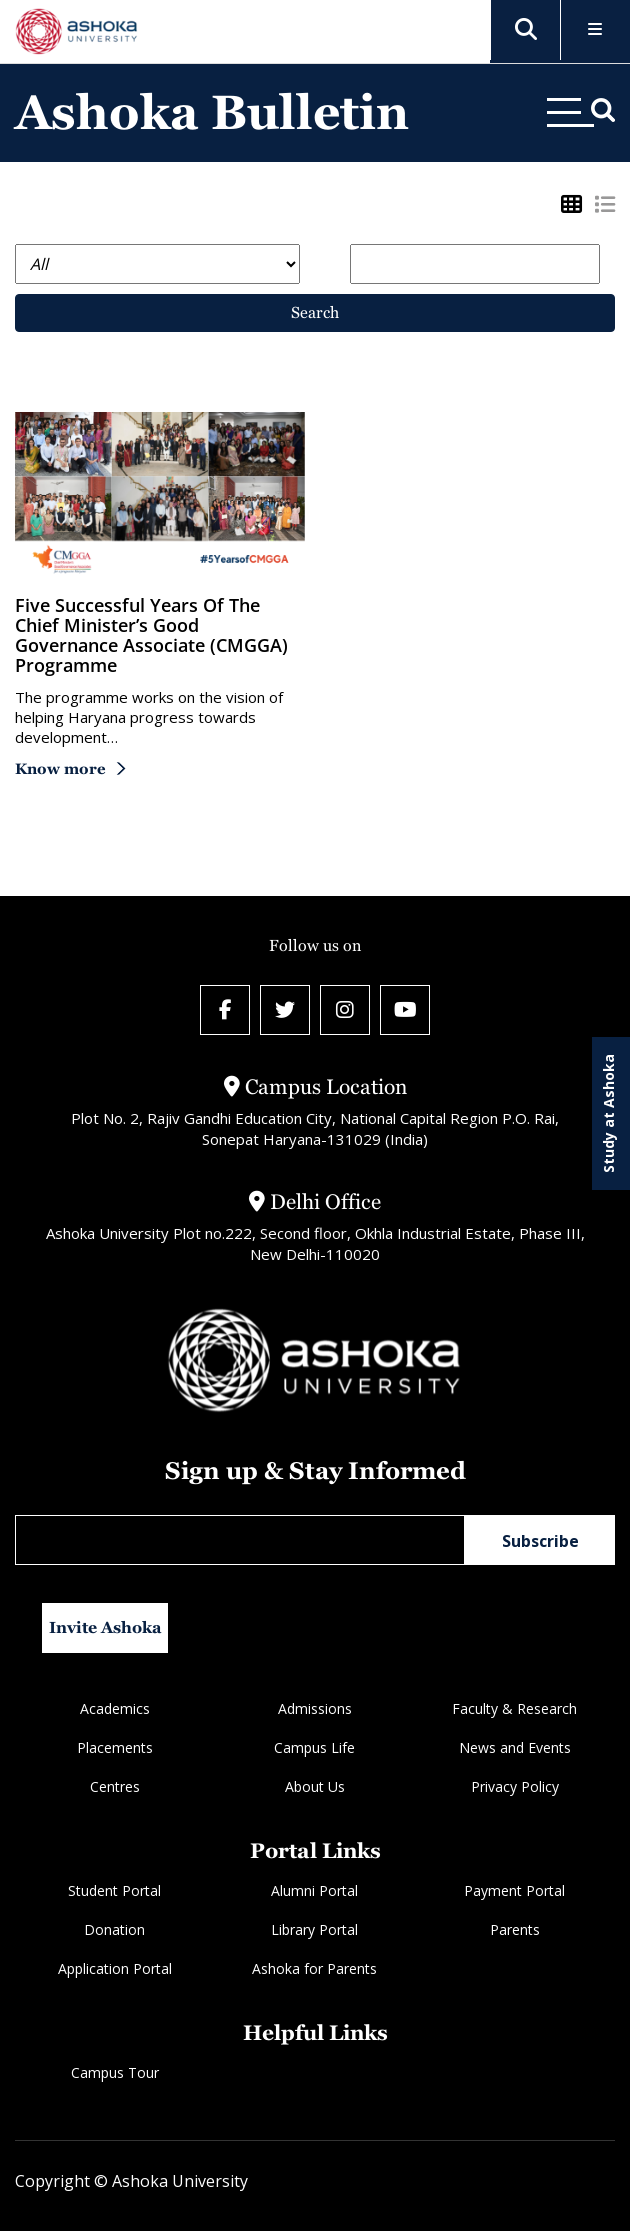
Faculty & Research (514, 1708)
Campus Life (314, 1747)
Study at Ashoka (608, 1113)
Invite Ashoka (105, 1627)
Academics (115, 1708)
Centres (115, 1786)
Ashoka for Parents (314, 1968)
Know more (60, 768)
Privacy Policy (515, 1786)
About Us (315, 1786)
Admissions (315, 1708)
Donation (114, 1929)
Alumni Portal (314, 1890)
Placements (115, 1747)
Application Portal (115, 1968)
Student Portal (114, 1890)
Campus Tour (115, 2072)
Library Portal (314, 1929)
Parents (515, 1929)
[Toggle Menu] (595, 30)
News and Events (515, 1747)
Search (315, 312)
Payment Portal (514, 1890)
